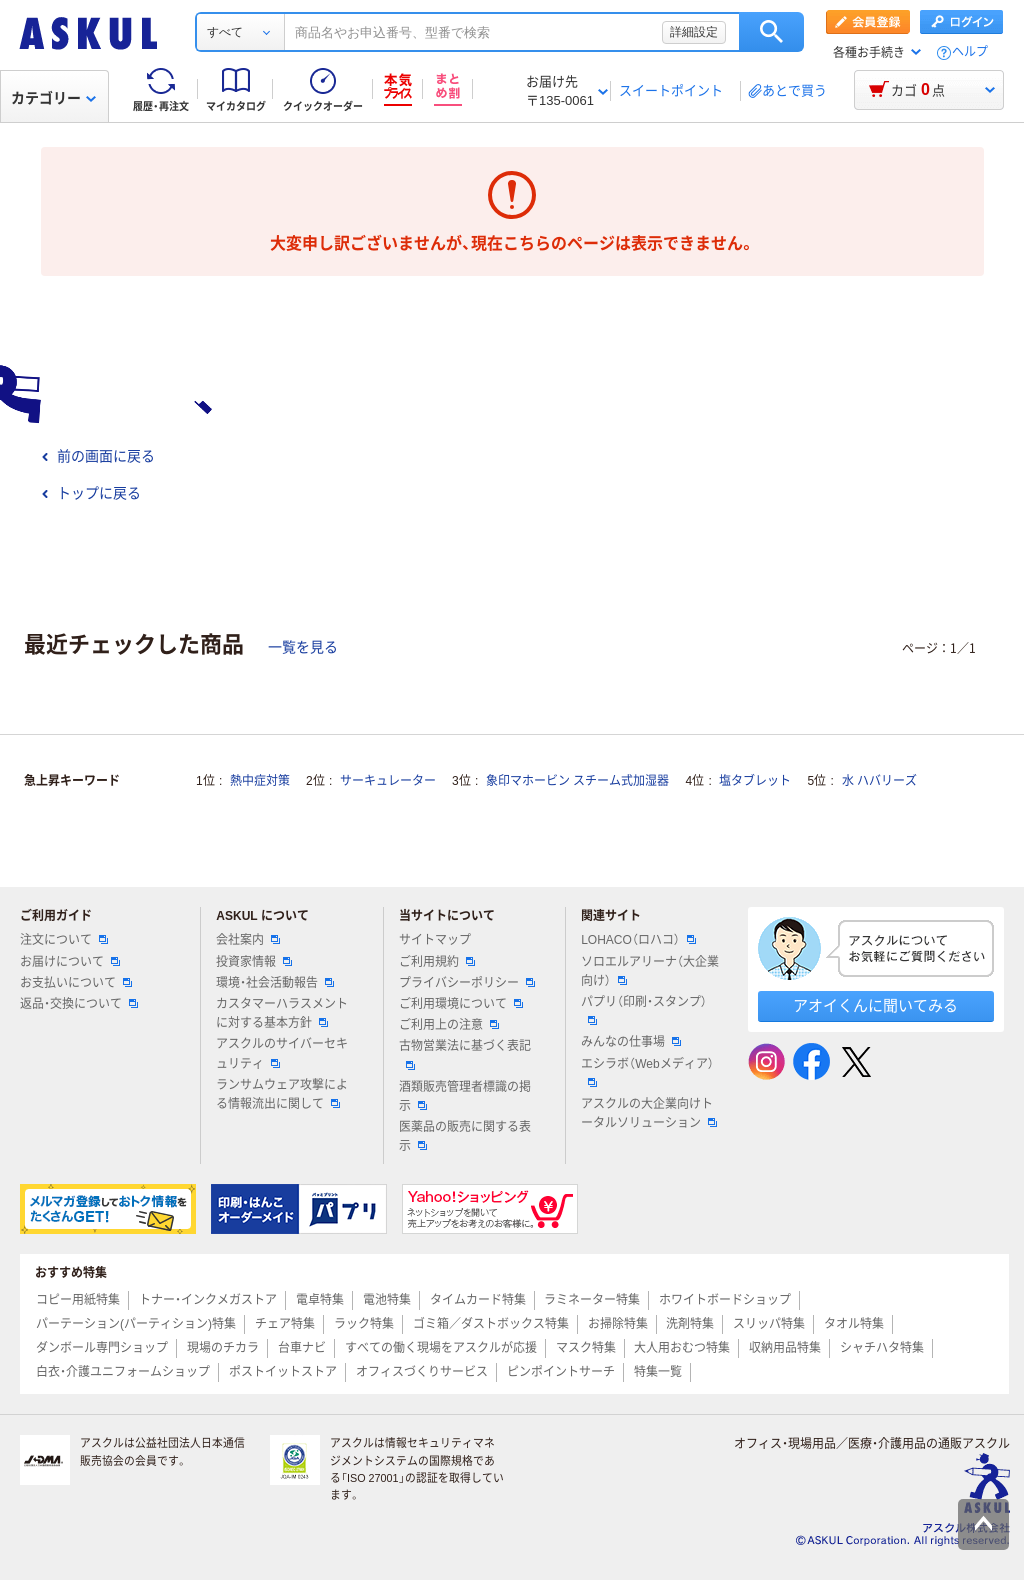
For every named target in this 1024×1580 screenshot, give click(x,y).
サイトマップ (435, 940)
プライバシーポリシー (467, 983)
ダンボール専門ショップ (102, 1348)
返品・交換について (79, 1004)
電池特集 (387, 1300)
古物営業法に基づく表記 (465, 1054)
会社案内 (248, 940)
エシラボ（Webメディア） (647, 1072)
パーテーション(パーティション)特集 (136, 1324)
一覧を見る (303, 647)
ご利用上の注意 (449, 1025)
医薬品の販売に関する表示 (465, 1136)
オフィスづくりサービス (422, 1372)
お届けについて (70, 962)
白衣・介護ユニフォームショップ (123, 1372)
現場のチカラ (223, 1348)
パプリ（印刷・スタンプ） (644, 1010)
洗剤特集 (690, 1324)
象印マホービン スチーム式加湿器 (577, 781)
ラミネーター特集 (592, 1300)
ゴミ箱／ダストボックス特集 (491, 1324)
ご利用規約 (437, 962)
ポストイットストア (283, 1372)
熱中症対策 (260, 781)
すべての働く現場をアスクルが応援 (441, 1348)
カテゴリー (53, 98)
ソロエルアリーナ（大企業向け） (650, 971)
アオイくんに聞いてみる (875, 1005)
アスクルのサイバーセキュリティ (282, 1053)
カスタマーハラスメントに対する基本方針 (282, 1013)
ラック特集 (364, 1324)
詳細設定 (694, 32)
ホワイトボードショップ (725, 1300)
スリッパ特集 (769, 1324)
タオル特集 (854, 1324)
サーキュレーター (388, 781)
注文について (64, 940)
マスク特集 (586, 1348)
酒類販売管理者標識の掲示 (465, 1096)
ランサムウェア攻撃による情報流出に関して (282, 1094)
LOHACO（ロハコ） (638, 940)
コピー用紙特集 (78, 1300)
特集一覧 (658, 1372)
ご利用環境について (461, 1004)
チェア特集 (285, 1324)
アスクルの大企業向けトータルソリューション (649, 1113)
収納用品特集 (785, 1348)
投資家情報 (254, 962)
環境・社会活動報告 (275, 983)
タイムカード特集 (478, 1300)
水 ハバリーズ (879, 781)
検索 (771, 32)
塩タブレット (755, 781)
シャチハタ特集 (882, 1348)
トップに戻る (91, 493)
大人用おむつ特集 (682, 1348)
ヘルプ (970, 52)
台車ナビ (302, 1348)
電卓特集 (320, 1300)
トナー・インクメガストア (208, 1300)
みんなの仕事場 (631, 1042)
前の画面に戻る (98, 456)
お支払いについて (76, 983)
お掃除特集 (618, 1324)
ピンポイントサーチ (561, 1372)
